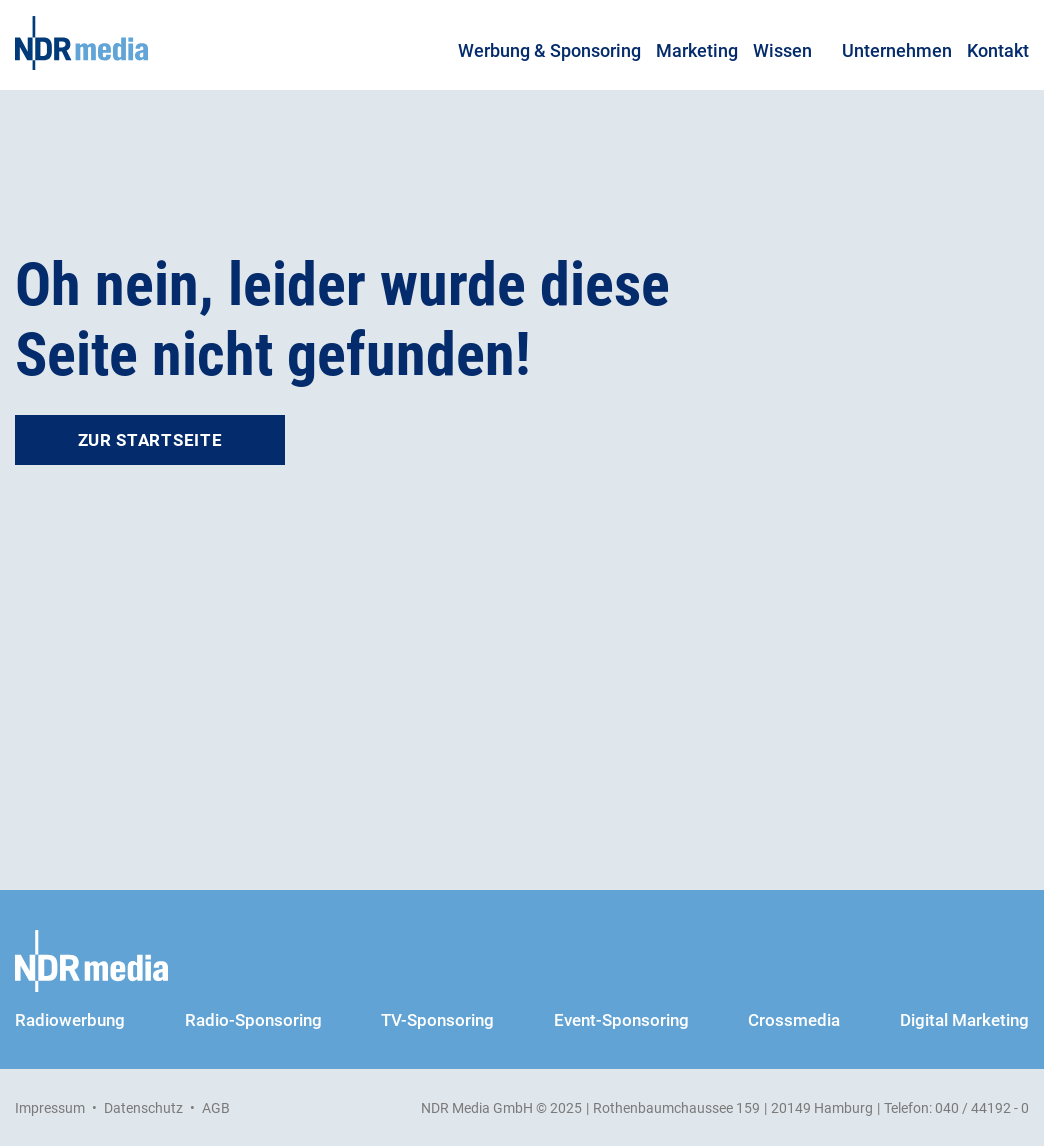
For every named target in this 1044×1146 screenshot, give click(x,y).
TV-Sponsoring (437, 1020)
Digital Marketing (964, 1020)
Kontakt (998, 50)
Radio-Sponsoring (253, 1020)
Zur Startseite (150, 440)
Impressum (50, 1108)
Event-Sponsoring (621, 1020)
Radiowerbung (70, 1020)
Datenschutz (143, 1108)
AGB (216, 1108)
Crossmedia (794, 1020)
